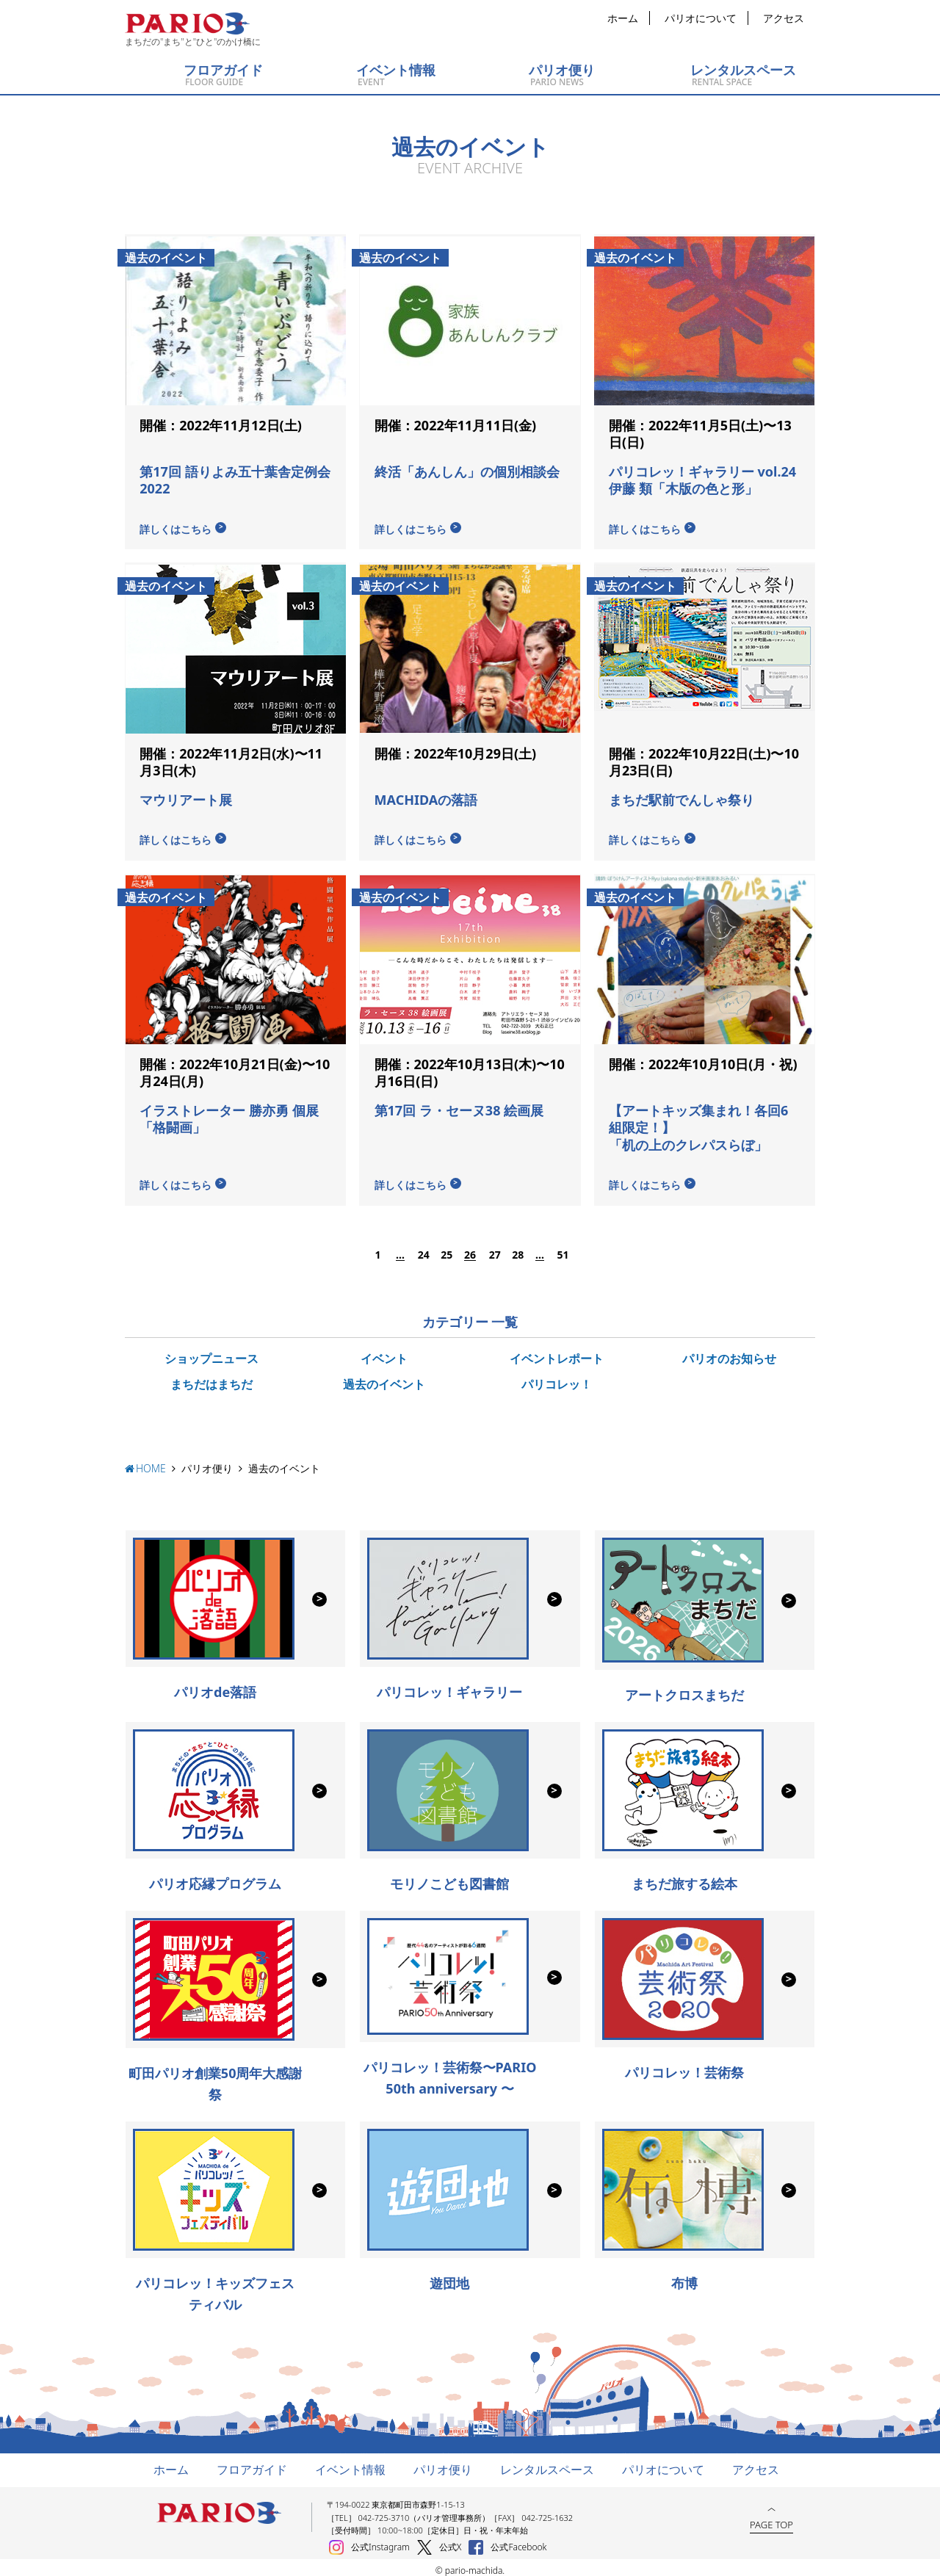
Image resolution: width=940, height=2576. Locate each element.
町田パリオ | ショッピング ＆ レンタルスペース (187, 23)
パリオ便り (207, 1462)
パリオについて (701, 18)
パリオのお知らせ (729, 1353)
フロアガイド (252, 2464)
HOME (151, 1462)
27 (494, 1249)
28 (517, 1249)
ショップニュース (211, 1353)
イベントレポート (557, 1353)
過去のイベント (384, 1378)
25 (446, 1249)
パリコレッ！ (556, 1378)
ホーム (622, 18)
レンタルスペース (547, 2464)
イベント (384, 1353)
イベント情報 (350, 2464)
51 (562, 1249)
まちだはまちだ (211, 1378)
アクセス (783, 18)
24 (423, 1249)
